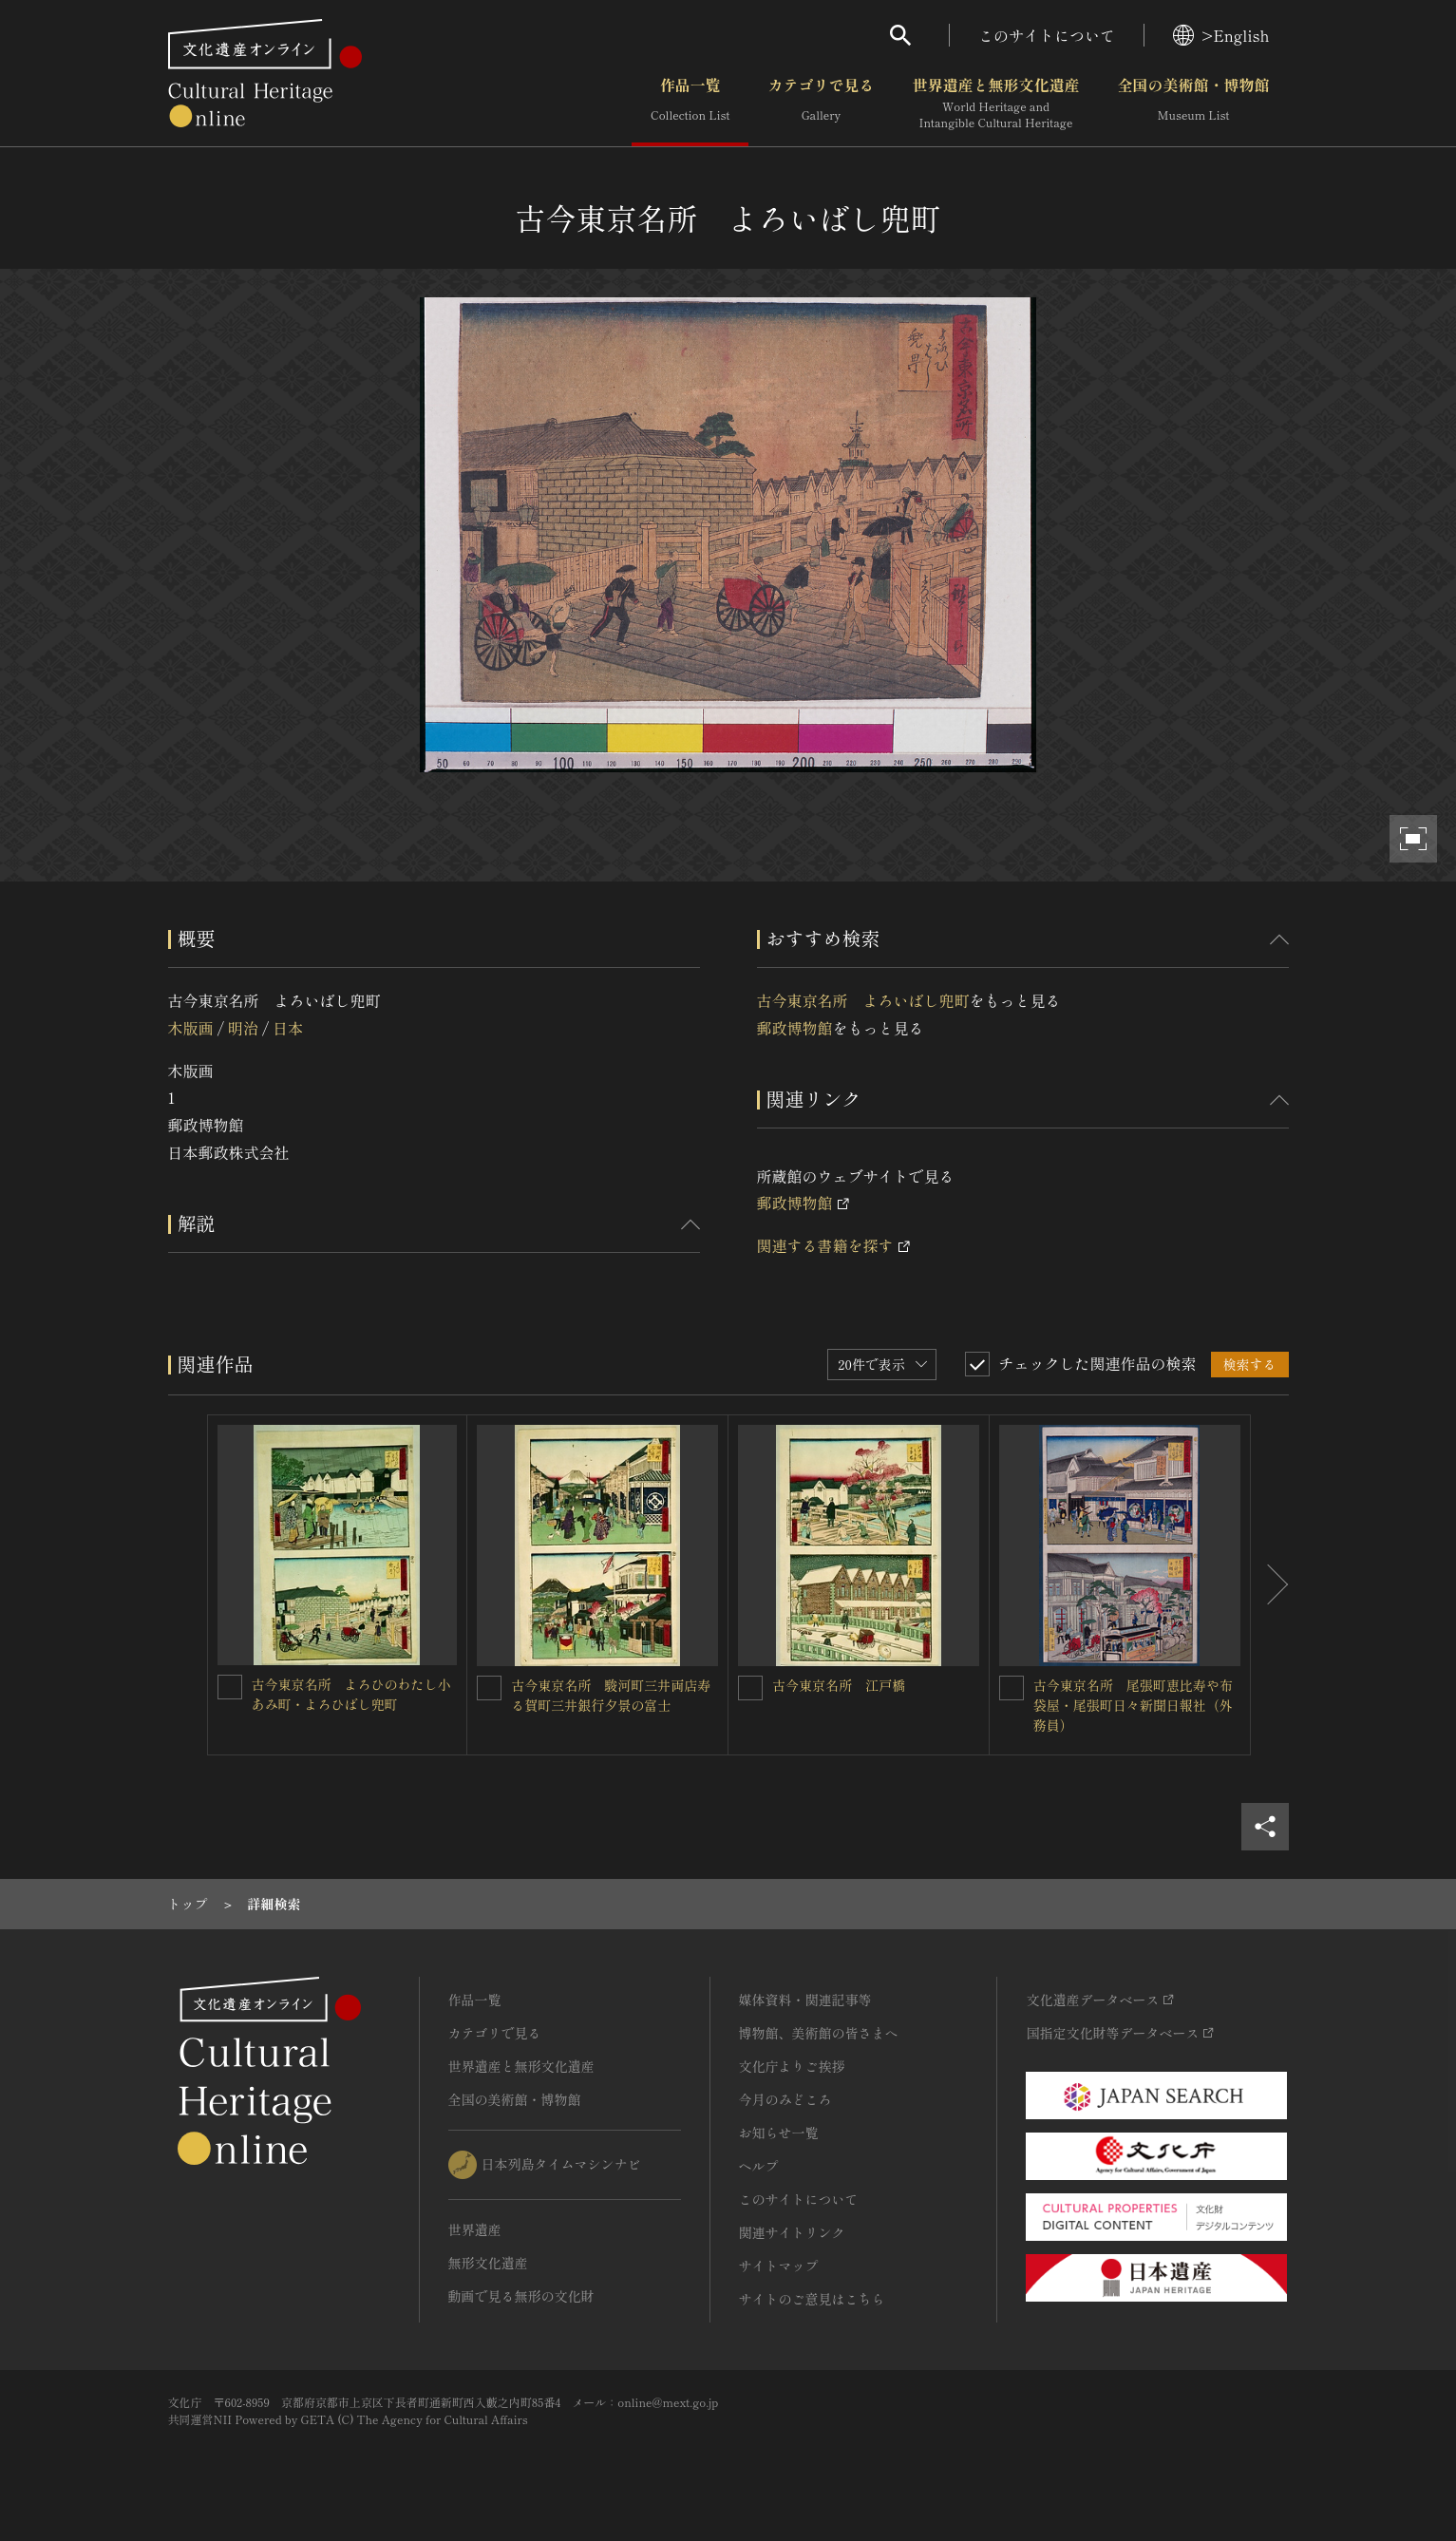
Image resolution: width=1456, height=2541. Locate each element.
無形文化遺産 (488, 2262)
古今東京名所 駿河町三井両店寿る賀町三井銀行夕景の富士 (610, 1695)
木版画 (191, 1027)
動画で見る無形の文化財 (521, 2295)
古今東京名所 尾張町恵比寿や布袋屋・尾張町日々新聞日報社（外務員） (1133, 1705)
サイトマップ (779, 2265)
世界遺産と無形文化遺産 (995, 103)
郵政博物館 (795, 1027)
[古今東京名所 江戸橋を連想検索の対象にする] (750, 1688)
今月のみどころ (785, 2099)
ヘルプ (759, 2165)
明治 (243, 1027)
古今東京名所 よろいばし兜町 (863, 1000)
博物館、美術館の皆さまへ (818, 2032)
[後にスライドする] (1270, 1584)
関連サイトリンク (792, 2232)
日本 (288, 1027)
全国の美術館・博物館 (1193, 103)
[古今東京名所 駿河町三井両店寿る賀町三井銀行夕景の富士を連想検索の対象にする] (489, 1688)
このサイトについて (1046, 35)
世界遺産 (474, 2229)
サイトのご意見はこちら (812, 2298)
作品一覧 (690, 103)
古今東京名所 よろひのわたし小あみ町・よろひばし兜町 (351, 1694)
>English (1221, 35)
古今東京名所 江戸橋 (838, 1685)
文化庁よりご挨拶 (792, 2066)
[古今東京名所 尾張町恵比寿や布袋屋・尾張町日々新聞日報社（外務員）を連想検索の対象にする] (1011, 1688)
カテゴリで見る (820, 103)
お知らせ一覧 (779, 2132)
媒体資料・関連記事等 (805, 1999)
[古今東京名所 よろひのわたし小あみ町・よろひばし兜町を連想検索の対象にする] (229, 1687)
